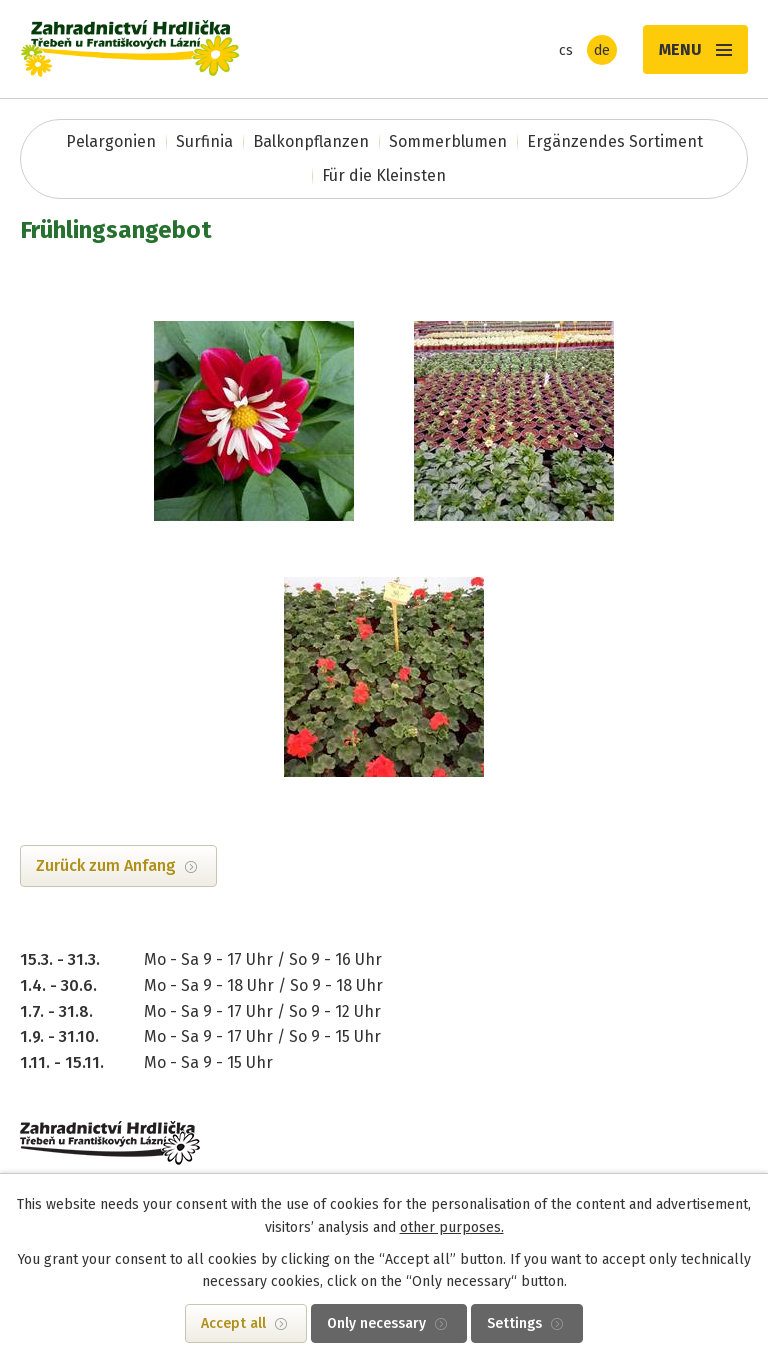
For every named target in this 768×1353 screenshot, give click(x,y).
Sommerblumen (448, 141)
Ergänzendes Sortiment (615, 141)
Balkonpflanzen (311, 141)
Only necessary (376, 1323)
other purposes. (452, 1227)
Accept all (233, 1323)
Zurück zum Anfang (106, 865)
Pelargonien (111, 141)
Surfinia (204, 141)
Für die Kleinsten (384, 175)
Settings (514, 1323)
